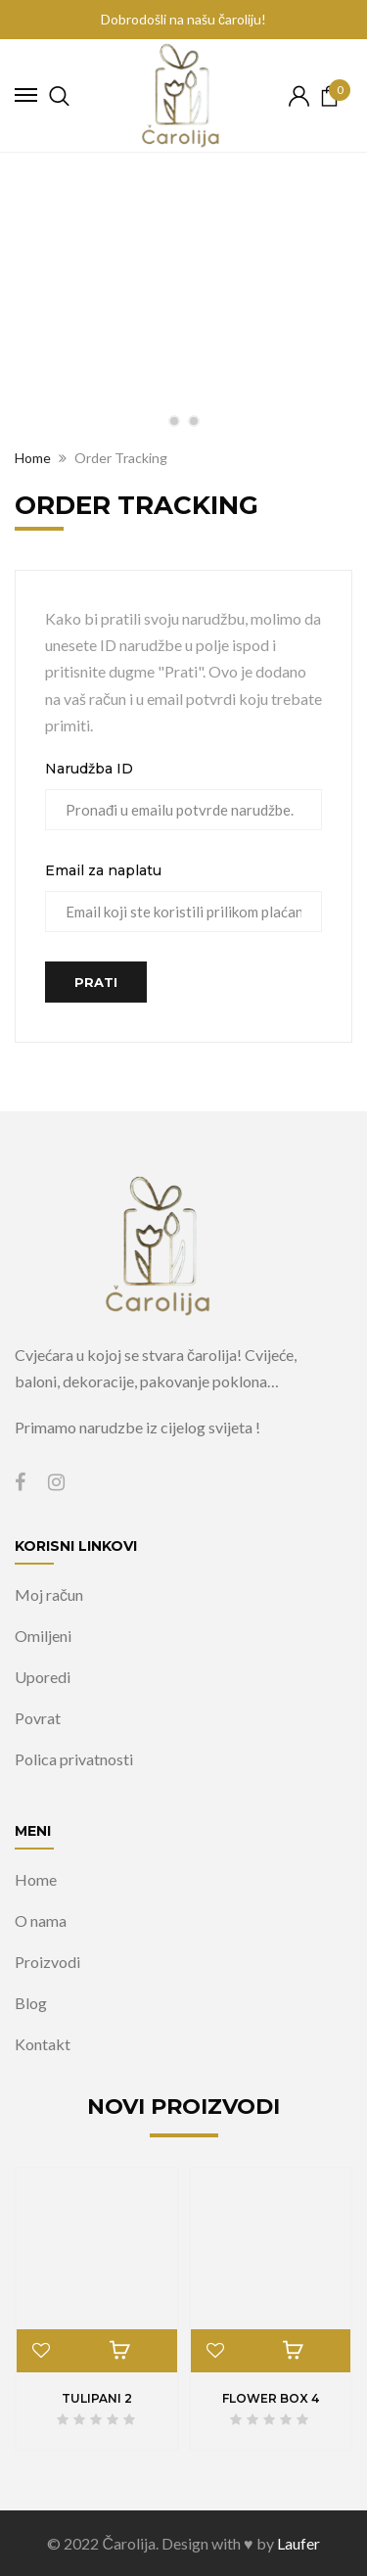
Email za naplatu (103, 870)
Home (36, 1879)
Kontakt (42, 2044)
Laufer (298, 2543)
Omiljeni (43, 1635)
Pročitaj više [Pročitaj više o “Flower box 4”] (293, 2350)
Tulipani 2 (97, 2398)
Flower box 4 (270, 2398)
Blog (31, 2002)
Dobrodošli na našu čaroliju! (183, 19)
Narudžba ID (89, 768)
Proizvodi (47, 1961)
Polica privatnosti (74, 1759)
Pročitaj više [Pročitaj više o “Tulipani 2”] (119, 2350)
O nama (41, 1920)
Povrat (38, 1718)
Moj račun (49, 1594)
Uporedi (42, 1676)
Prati (95, 982)
